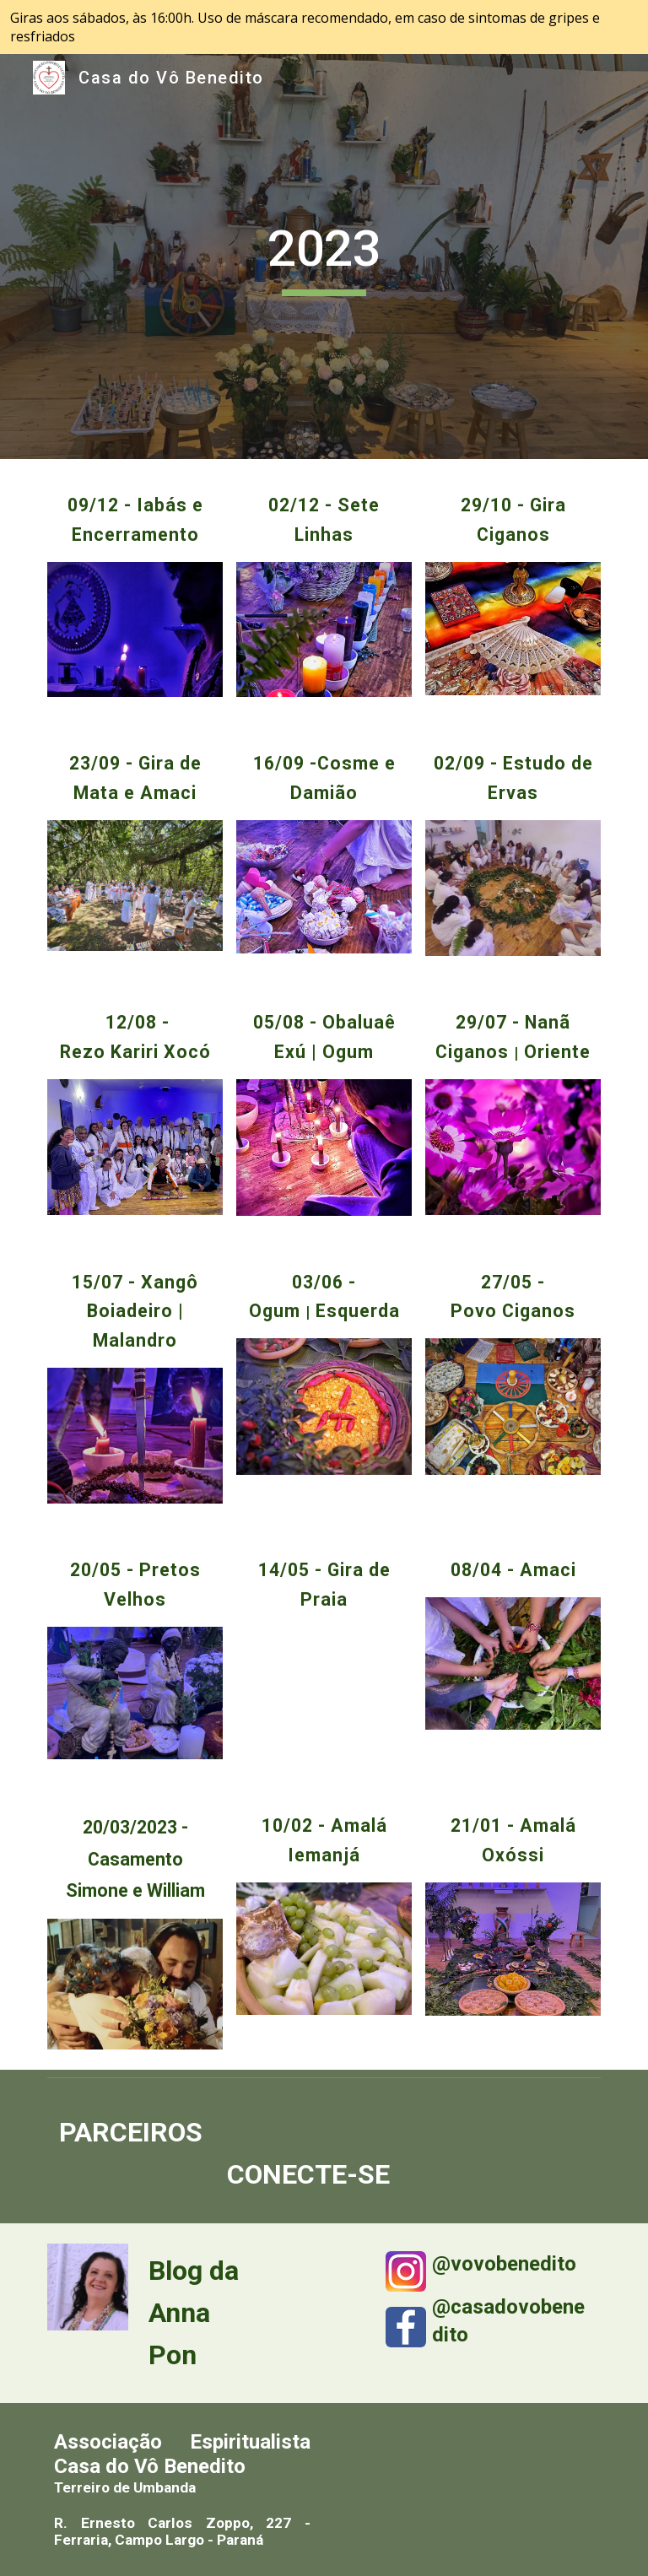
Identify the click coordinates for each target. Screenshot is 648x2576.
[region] (324, 27)
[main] (323, 256)
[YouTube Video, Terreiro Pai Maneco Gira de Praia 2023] (323, 1693)
